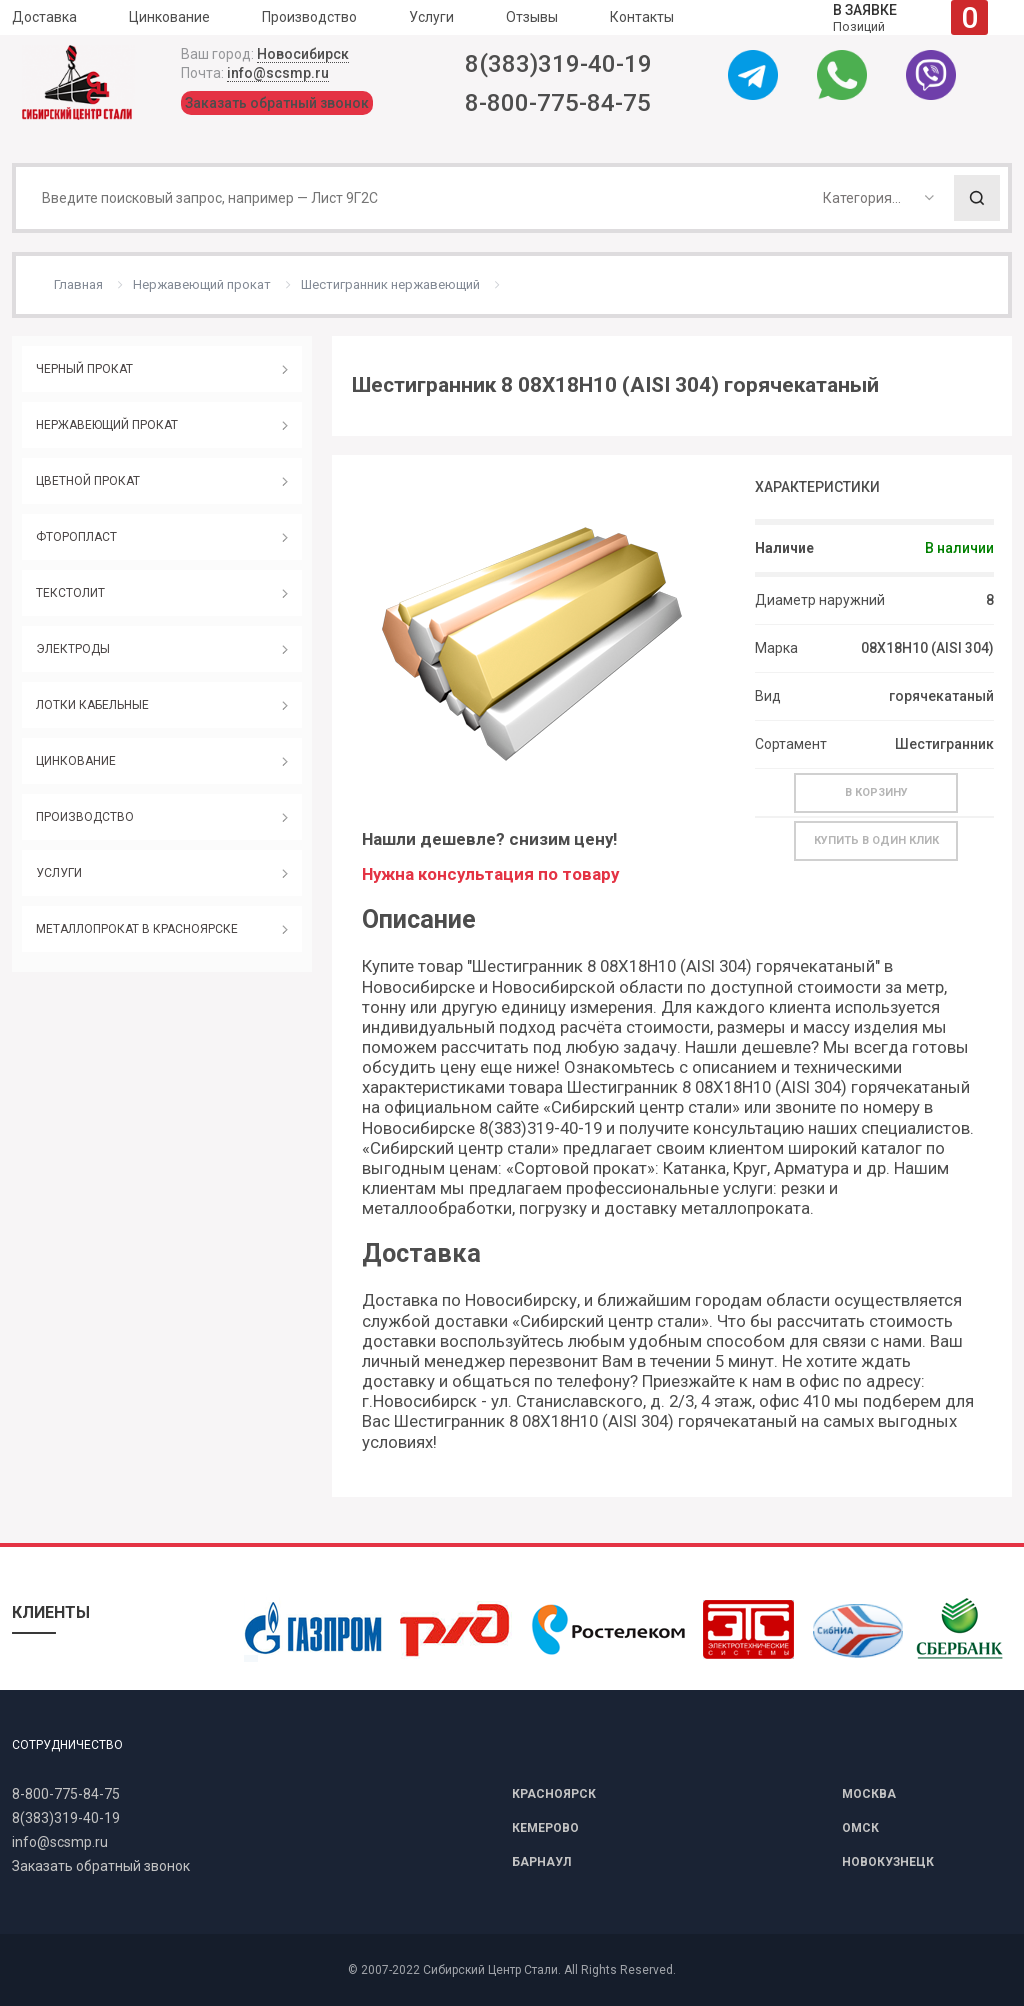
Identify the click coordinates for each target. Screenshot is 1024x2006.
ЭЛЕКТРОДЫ (73, 649)
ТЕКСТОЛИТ (70, 593)
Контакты (642, 17)
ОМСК (860, 1828)
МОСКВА (869, 1794)
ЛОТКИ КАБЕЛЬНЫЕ (92, 705)
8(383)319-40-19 (558, 64)
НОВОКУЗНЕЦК (888, 1862)
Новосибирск (303, 54)
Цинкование (169, 17)
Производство (309, 17)
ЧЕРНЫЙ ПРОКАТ (84, 369)
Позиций (910, 17)
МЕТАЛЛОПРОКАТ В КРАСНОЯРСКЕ (137, 929)
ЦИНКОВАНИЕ (76, 761)
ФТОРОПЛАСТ (76, 537)
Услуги (431, 17)
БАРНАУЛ (541, 1862)
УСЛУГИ (59, 873)
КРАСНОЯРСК (554, 1794)
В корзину (876, 792)
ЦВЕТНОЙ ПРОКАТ (88, 481)
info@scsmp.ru (278, 73)
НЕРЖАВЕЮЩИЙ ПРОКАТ (107, 425)
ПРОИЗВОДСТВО (85, 817)
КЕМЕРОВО (545, 1828)
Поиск (977, 198)
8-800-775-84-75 (558, 103)
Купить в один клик (876, 840)
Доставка (44, 17)
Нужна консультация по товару (490, 874)
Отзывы (532, 17)
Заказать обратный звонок (277, 103)
